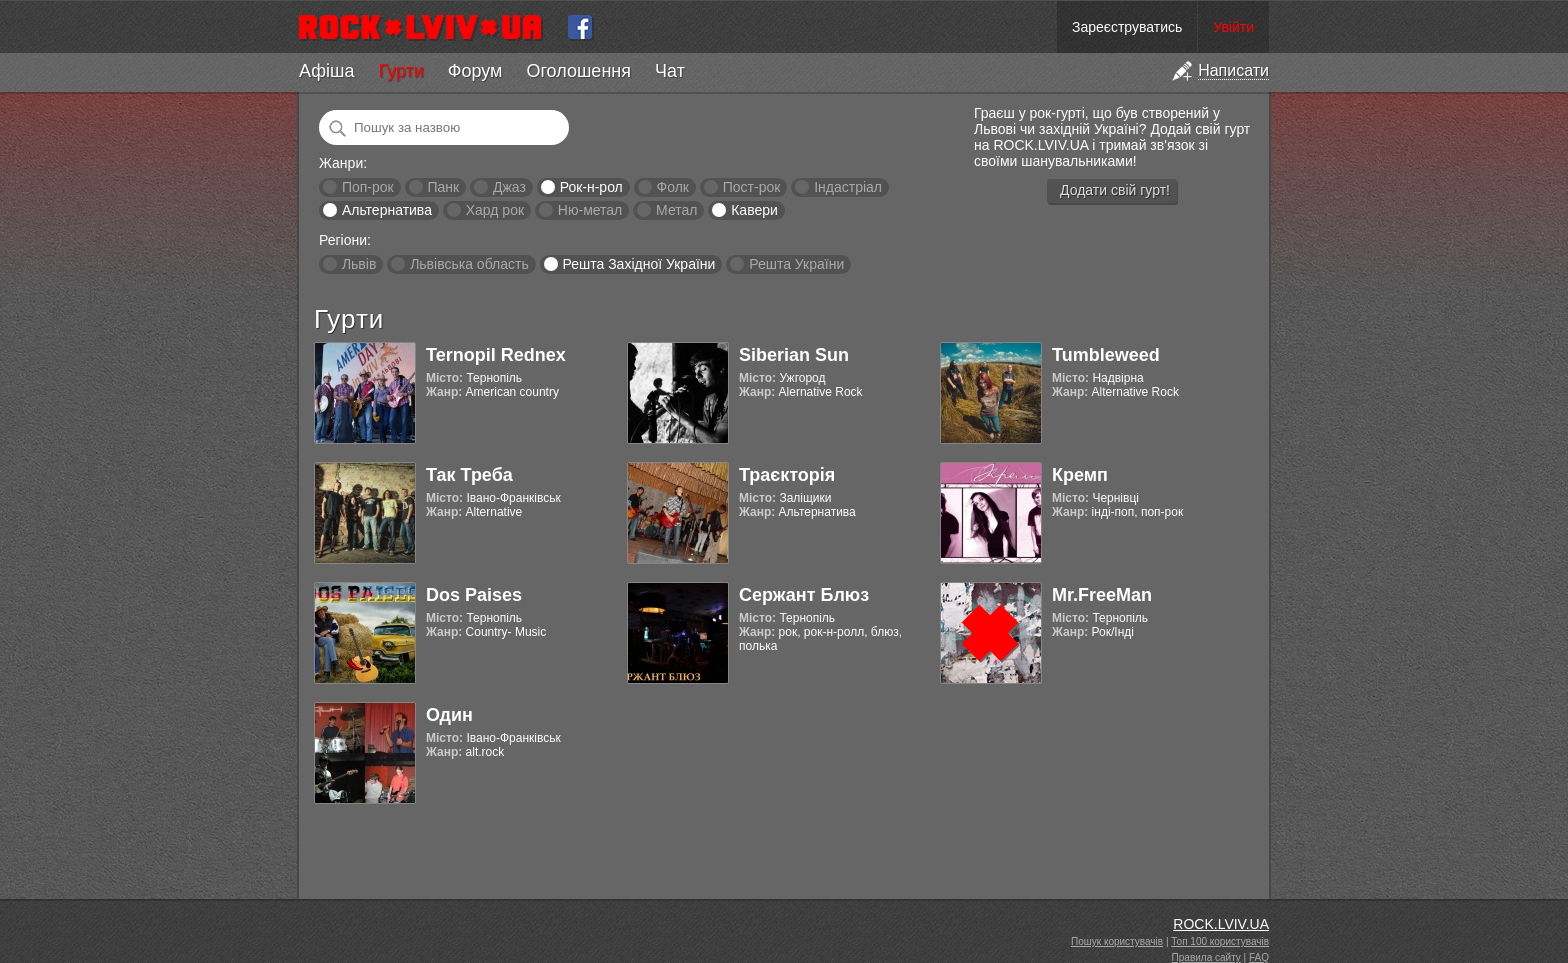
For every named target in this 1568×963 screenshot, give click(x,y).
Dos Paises (474, 595)
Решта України (796, 264)
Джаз (509, 187)
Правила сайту (1206, 957)
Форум (475, 71)
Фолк (673, 187)
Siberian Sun (794, 355)
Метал (676, 210)
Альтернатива (387, 210)
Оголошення (578, 71)
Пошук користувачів (1117, 941)
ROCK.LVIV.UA (1221, 924)
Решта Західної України (638, 264)
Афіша (326, 71)
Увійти (1233, 27)
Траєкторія (787, 475)
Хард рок (495, 210)
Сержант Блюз (804, 595)
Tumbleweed (1106, 355)
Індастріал (848, 187)
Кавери (754, 210)
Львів (359, 264)
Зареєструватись (1127, 27)
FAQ (1259, 957)
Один (449, 715)
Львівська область (469, 264)
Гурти (400, 71)
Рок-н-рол (591, 187)
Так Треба (469, 475)
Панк (443, 187)
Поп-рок (368, 187)
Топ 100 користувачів (1220, 941)
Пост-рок (752, 187)
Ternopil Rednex (496, 355)
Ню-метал (590, 210)
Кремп (1080, 475)
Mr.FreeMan (1102, 595)
